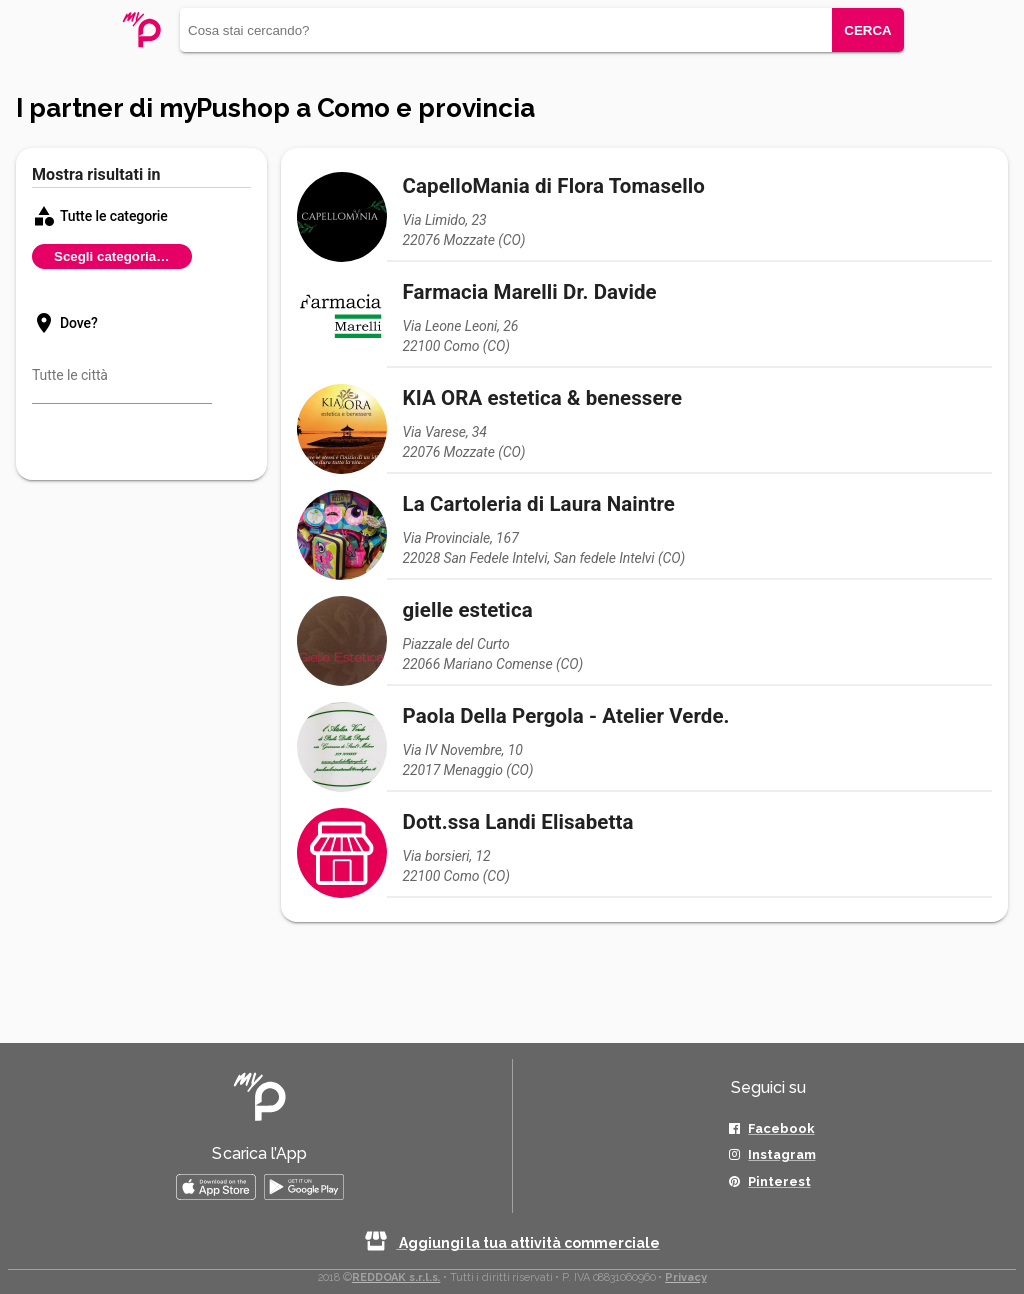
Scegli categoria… (112, 256)
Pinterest (779, 1181)
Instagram (781, 1154)
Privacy (685, 1277)
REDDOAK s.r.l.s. (396, 1277)
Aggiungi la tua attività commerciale (511, 1243)
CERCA (867, 30)
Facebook (781, 1128)
